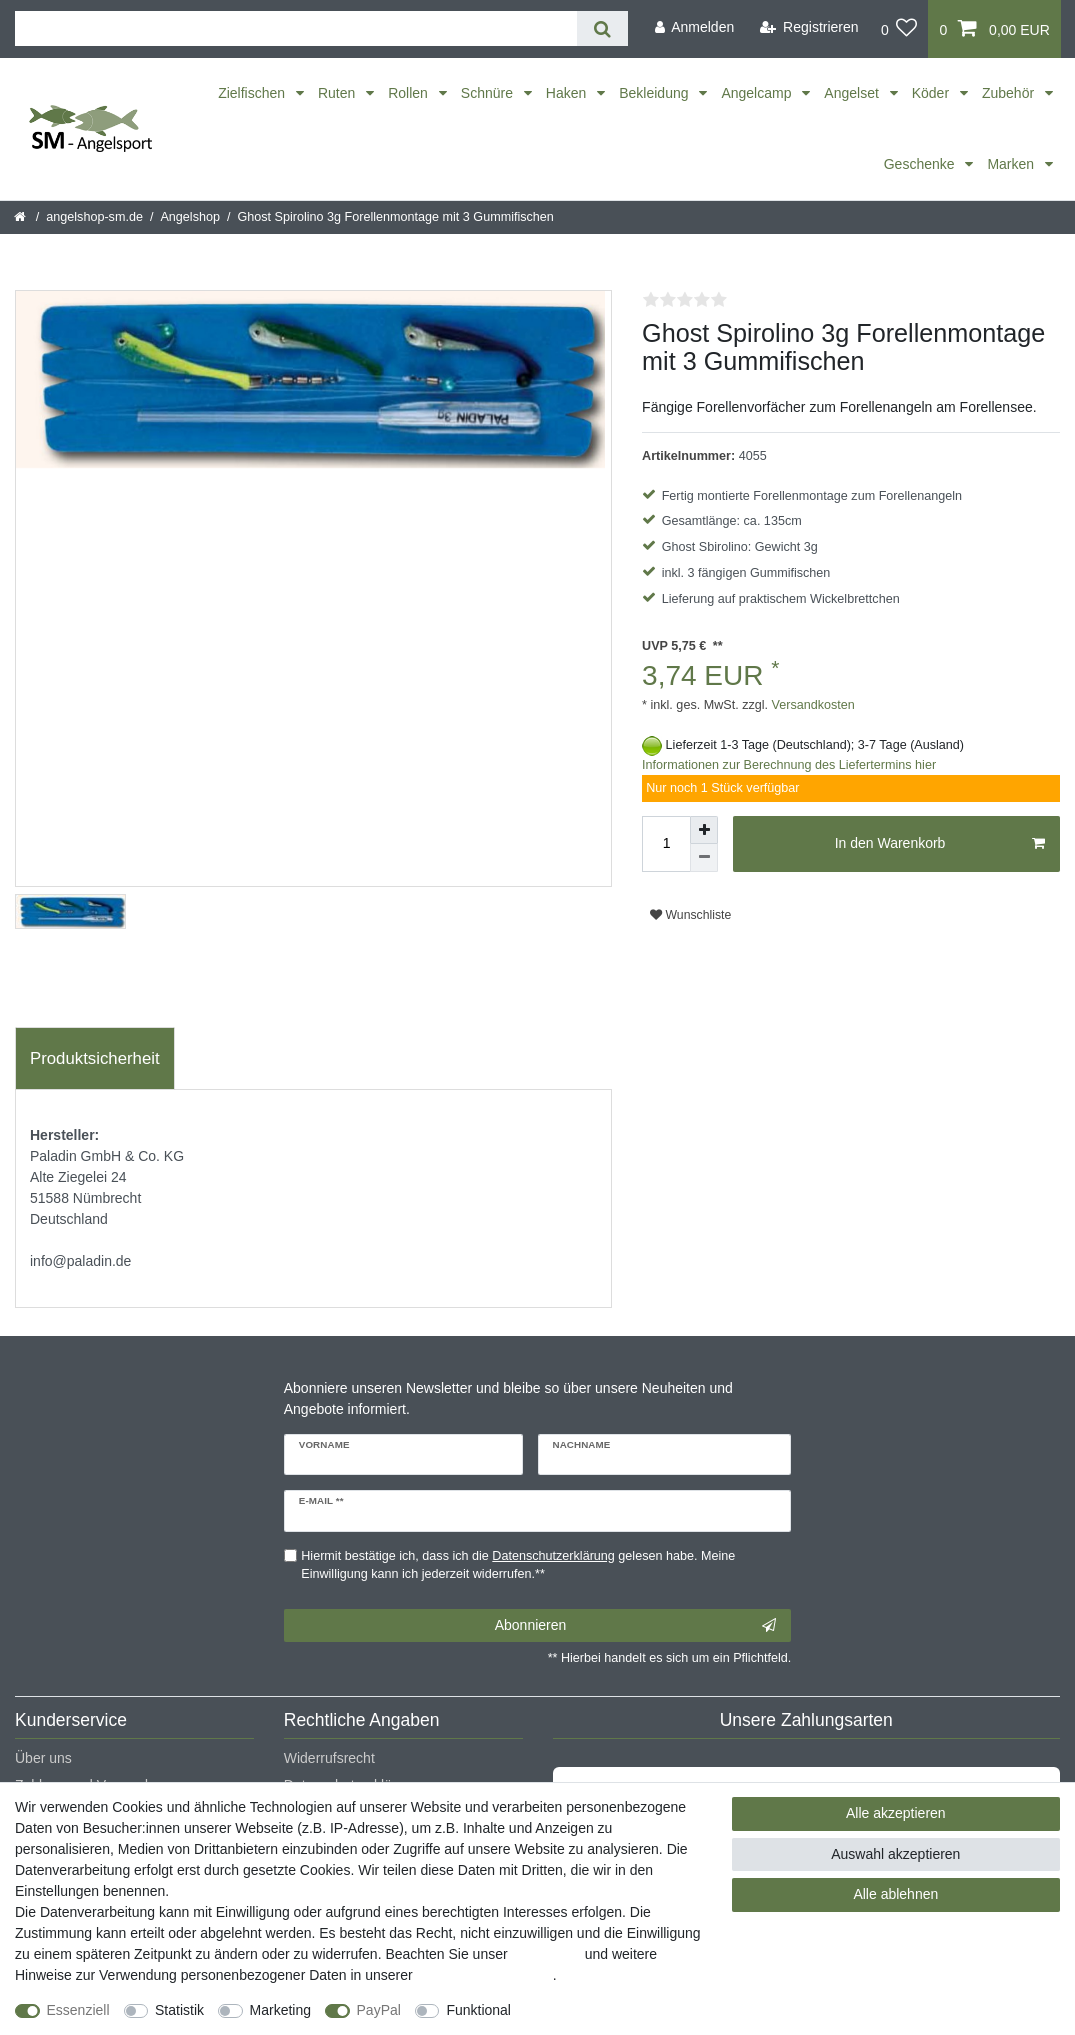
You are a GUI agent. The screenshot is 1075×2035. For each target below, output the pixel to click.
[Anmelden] (694, 27)
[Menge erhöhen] (704, 830)
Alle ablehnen (895, 1894)
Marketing (280, 2010)
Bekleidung (655, 93)
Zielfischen (253, 93)
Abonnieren (636, 1626)
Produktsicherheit (95, 1058)
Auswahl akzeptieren (895, 1854)
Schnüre (489, 93)
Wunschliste (690, 915)
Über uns (43, 1758)
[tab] (95, 1059)
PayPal (379, 2010)
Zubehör (1010, 93)
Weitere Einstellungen (597, 2010)
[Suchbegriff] (296, 28)
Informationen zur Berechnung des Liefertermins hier (789, 765)
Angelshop (190, 217)
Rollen (410, 93)
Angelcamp (758, 93)
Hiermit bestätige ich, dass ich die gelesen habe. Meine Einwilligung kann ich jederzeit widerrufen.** (518, 1565)
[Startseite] (21, 217)
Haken (568, 93)
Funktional (478, 2010)
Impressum (546, 1954)
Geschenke (921, 164)
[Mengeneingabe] (666, 844)
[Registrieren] (809, 27)
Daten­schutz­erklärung (485, 1975)
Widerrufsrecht (329, 1758)
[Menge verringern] (704, 858)
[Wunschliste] (899, 29)
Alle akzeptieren (896, 1813)
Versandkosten (811, 705)
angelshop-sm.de (94, 217)
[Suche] (602, 28)
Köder (932, 93)
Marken (1012, 164)
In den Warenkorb (940, 844)
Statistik (179, 2010)
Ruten (338, 93)
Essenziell (78, 2010)
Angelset (853, 93)
